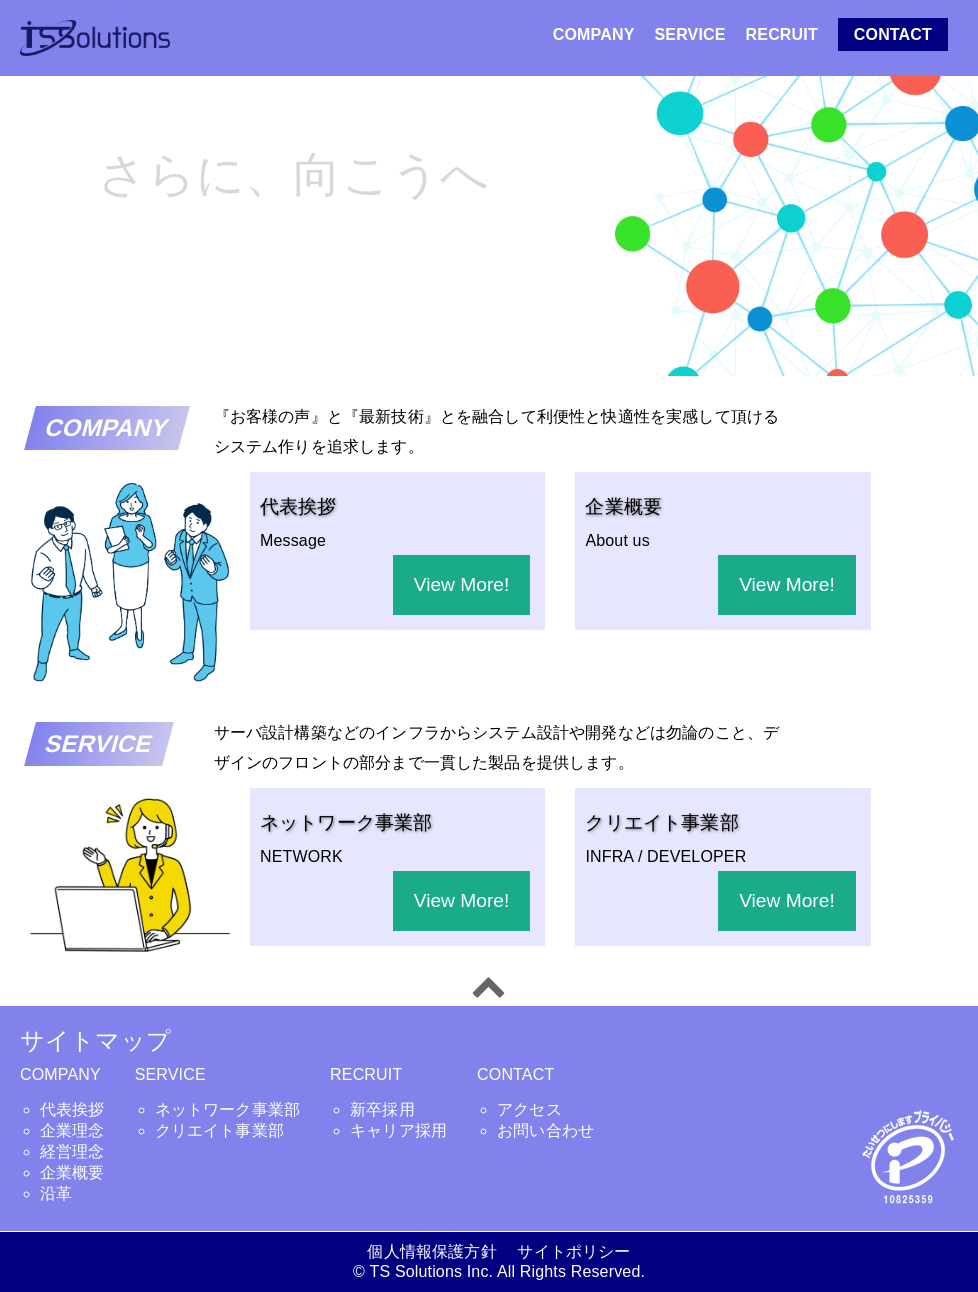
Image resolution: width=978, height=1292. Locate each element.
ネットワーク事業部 (227, 1109)
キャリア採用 (398, 1130)
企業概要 (72, 1172)
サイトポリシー (573, 1251)
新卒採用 (382, 1109)
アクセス (529, 1109)
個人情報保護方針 (439, 1251)
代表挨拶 (72, 1109)
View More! (462, 584)
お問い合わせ (545, 1130)
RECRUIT (782, 34)
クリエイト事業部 (219, 1130)
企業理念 (72, 1130)
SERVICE (690, 34)
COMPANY (594, 34)
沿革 (56, 1193)
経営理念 (72, 1151)
